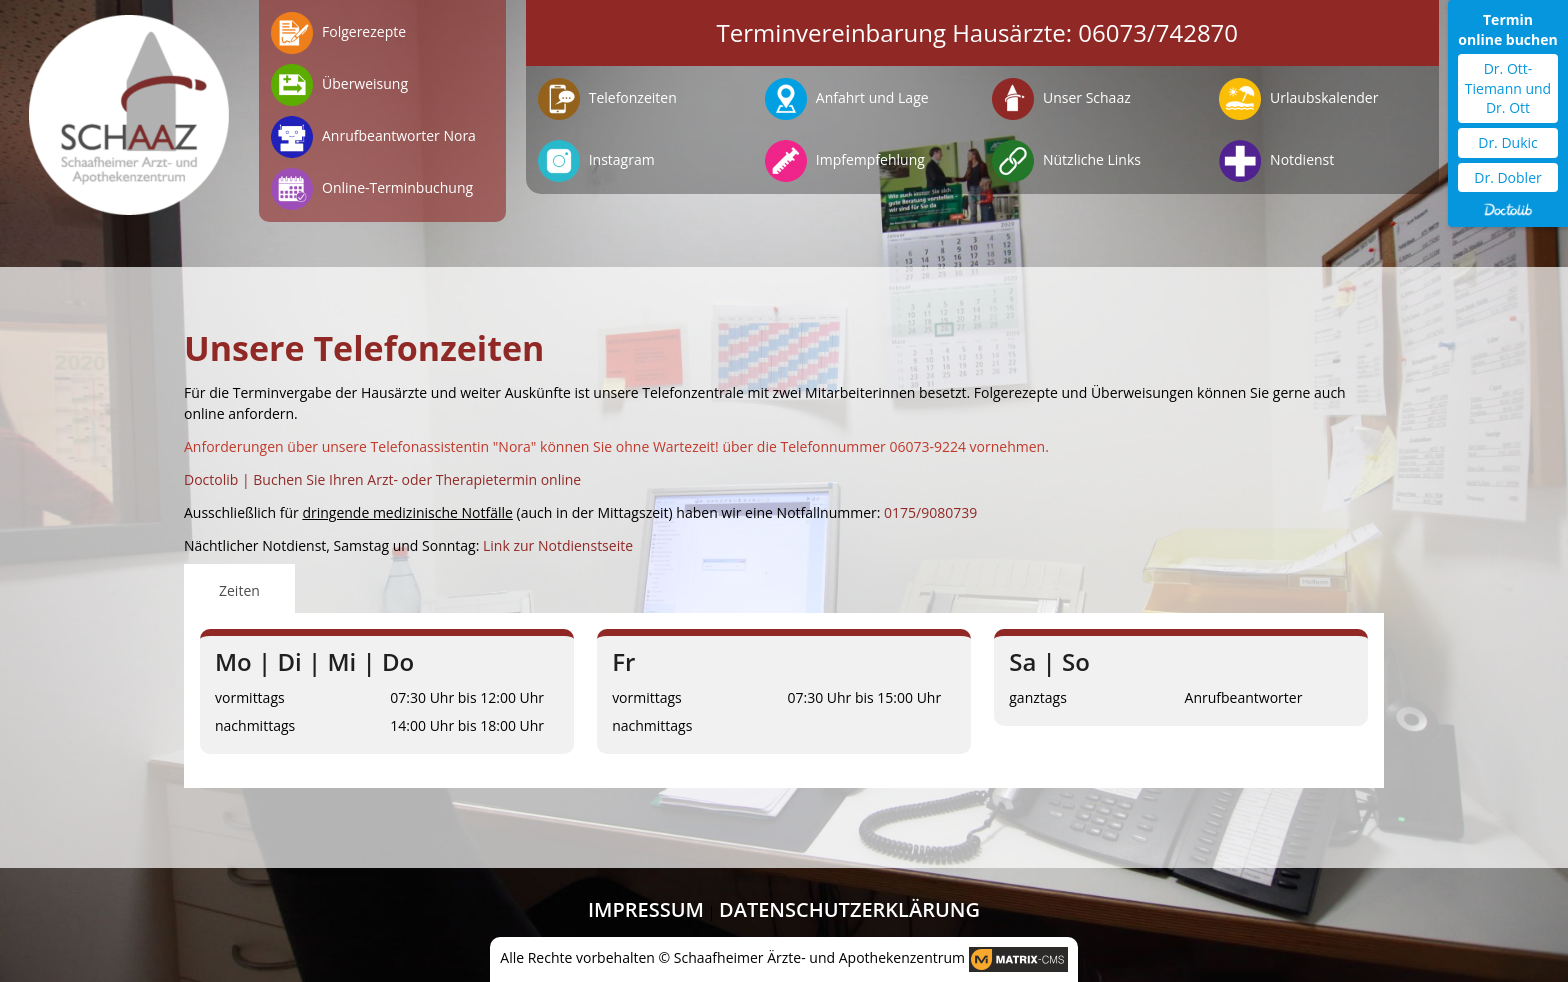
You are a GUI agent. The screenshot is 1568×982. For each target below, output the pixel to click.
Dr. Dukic (1508, 142)
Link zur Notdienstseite (558, 545)
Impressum (646, 909)
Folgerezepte (338, 33)
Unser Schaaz (1061, 99)
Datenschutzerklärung (849, 909)
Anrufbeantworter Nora (373, 137)
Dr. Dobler (1507, 177)
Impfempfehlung (845, 161)
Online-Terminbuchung (372, 189)
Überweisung (339, 85)
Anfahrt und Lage (846, 99)
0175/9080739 (930, 512)
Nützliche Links (1066, 161)
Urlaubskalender (1298, 99)
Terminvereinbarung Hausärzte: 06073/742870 (977, 32)
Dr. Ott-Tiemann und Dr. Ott (1508, 88)
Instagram (596, 161)
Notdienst (1276, 161)
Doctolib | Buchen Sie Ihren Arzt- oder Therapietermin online (382, 479)
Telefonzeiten (607, 99)
